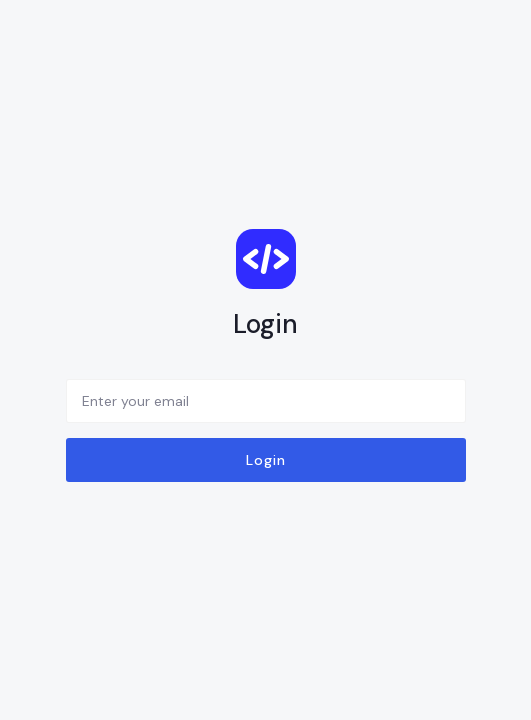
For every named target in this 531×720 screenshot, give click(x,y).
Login (266, 460)
